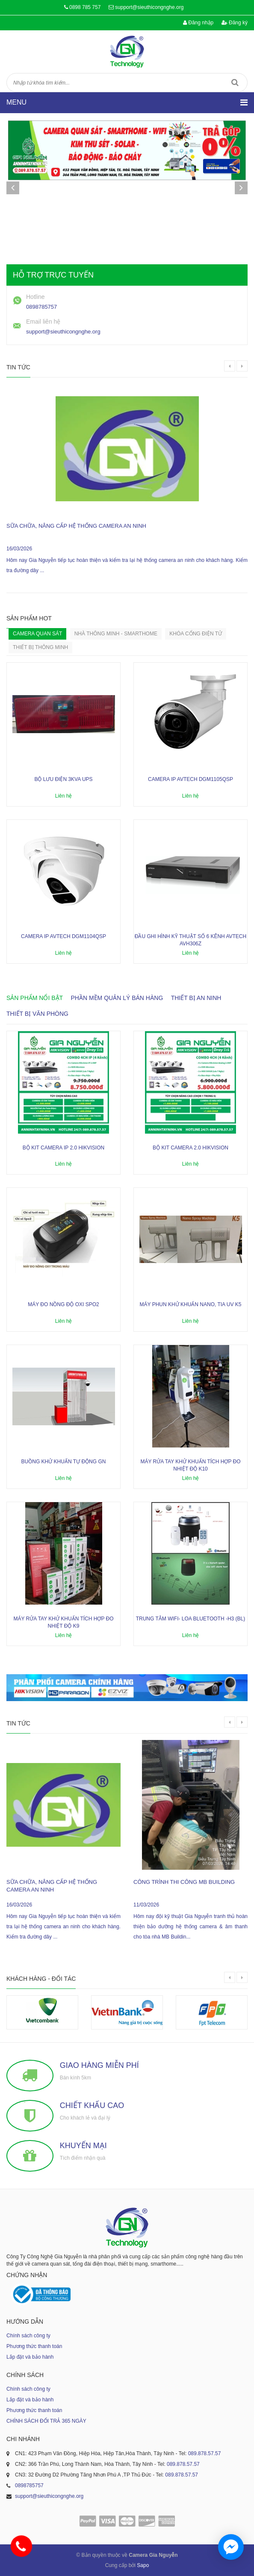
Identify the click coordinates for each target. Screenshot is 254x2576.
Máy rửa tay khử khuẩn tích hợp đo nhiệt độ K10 (190, 1465)
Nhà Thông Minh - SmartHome (115, 634)
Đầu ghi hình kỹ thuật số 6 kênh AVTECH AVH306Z (190, 940)
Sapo (143, 2565)
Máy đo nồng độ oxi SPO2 (63, 1304)
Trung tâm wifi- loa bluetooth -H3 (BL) (190, 1619)
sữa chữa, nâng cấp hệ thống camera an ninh (76, 526)
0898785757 (41, 307)
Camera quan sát (37, 634)
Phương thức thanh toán (34, 2346)
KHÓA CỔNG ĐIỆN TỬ (195, 634)
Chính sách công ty (28, 2336)
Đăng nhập (198, 23)
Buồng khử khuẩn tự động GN (63, 1462)
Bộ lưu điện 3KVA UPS (63, 779)
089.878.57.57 (204, 2453)
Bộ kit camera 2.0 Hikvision (190, 1148)
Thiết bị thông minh (40, 647)
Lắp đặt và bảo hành (29, 2357)
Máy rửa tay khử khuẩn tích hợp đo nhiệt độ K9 (63, 1622)
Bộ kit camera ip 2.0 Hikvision (63, 1148)
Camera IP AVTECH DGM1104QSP (63, 936)
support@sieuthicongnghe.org (149, 7)
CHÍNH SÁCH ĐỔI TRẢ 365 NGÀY (46, 2421)
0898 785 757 (84, 7)
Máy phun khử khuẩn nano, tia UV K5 (191, 1304)
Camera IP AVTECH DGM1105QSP (190, 779)
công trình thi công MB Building (184, 1882)
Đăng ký (235, 23)
